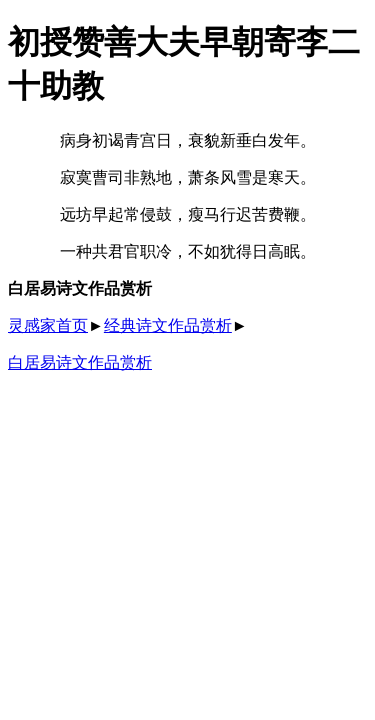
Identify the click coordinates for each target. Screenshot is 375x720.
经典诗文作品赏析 (168, 325)
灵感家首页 (48, 325)
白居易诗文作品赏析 (80, 362)
